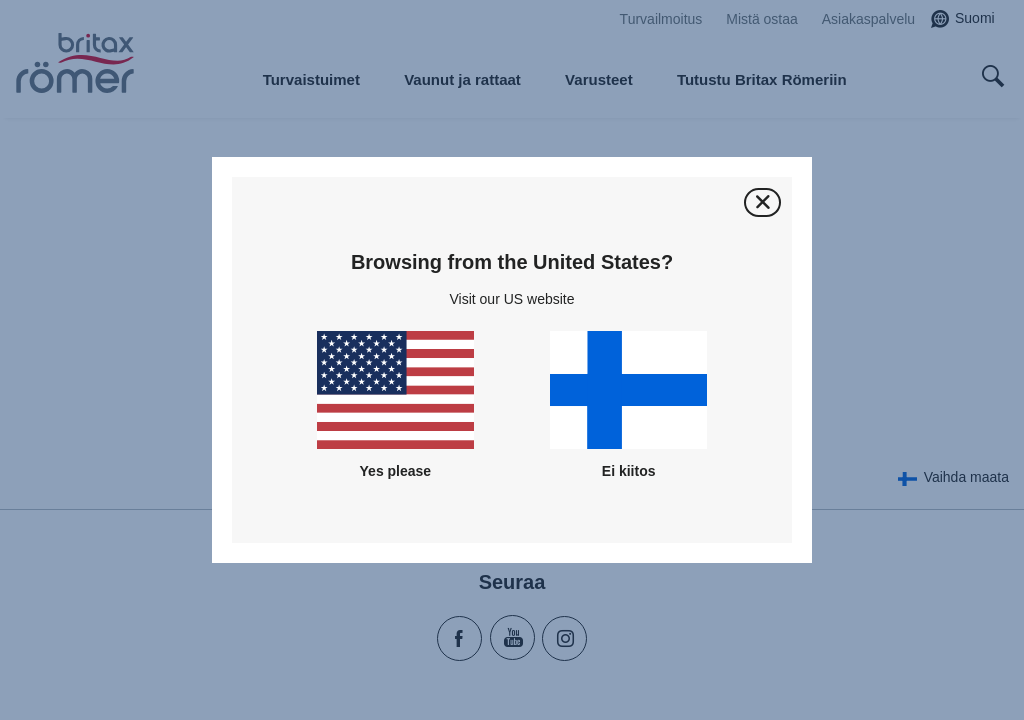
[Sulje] (762, 202)
